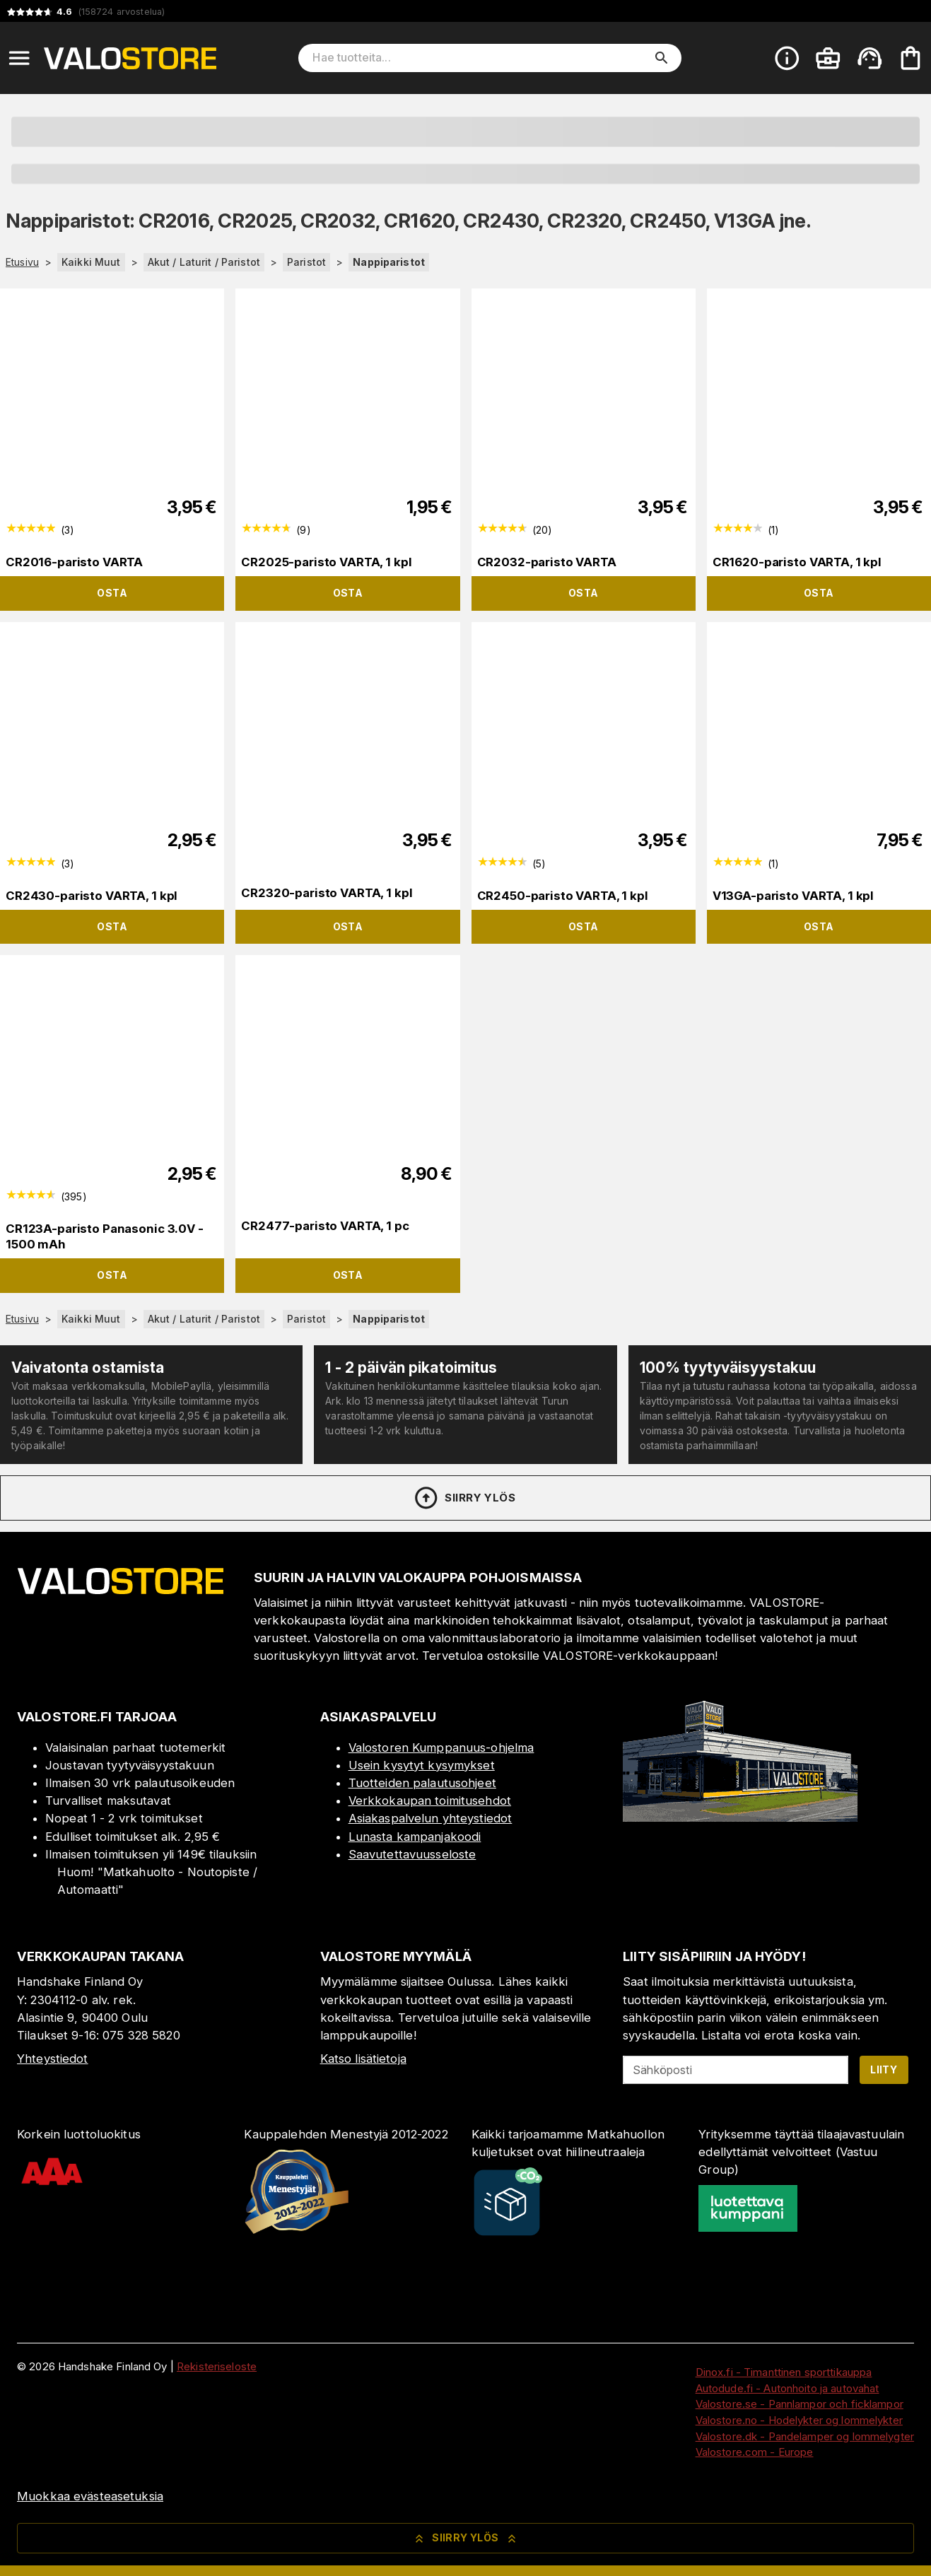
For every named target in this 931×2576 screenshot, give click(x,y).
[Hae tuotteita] (479, 58)
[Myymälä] (740, 1817)
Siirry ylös (464, 1498)
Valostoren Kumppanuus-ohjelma (441, 1747)
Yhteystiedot (52, 2058)
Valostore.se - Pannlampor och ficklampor (799, 2404)
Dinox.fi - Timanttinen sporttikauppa (784, 2372)
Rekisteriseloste (217, 2366)
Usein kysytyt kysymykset (422, 1765)
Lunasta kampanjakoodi (415, 1836)
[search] (662, 58)
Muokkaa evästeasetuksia (90, 2496)
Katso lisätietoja (363, 2058)
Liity (883, 2069)
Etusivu (22, 262)
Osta (112, 593)
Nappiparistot (389, 262)
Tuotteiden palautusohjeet (422, 1783)
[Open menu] (19, 58)
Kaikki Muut (91, 262)
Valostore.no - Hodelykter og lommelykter (799, 2420)
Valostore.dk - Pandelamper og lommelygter (805, 2436)
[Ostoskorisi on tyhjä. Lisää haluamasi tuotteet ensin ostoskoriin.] (910, 58)
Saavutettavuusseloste (412, 1854)
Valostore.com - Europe (755, 2452)
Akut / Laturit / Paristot (204, 262)
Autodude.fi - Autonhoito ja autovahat (787, 2388)
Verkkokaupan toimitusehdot (430, 1800)
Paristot (306, 262)
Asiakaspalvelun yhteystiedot (431, 1818)
